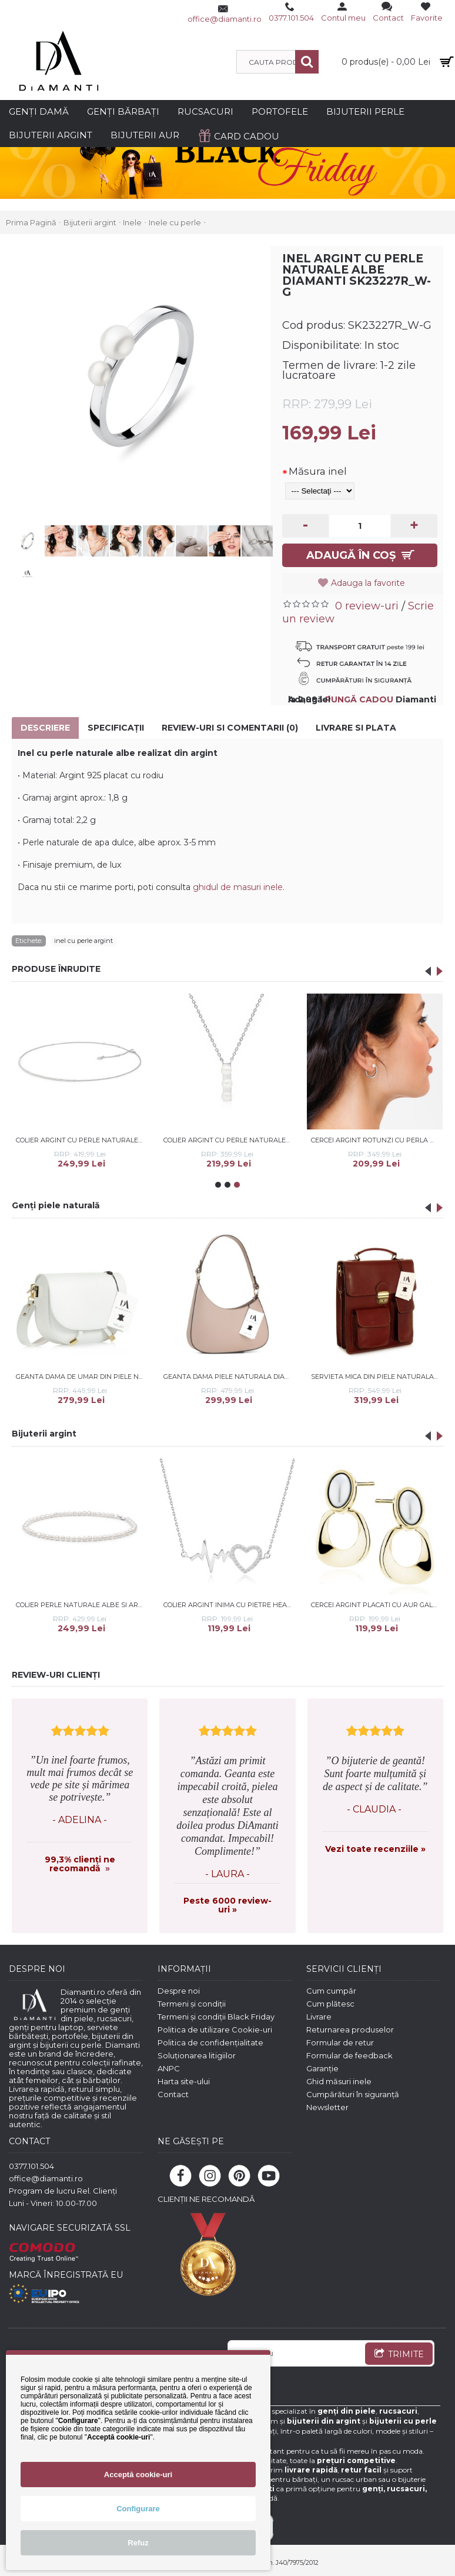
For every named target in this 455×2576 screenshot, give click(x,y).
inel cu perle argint (83, 941)
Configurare (138, 2508)
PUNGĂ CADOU (359, 699)
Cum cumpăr (331, 1990)
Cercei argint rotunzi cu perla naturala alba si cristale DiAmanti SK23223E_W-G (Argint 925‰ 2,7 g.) (377, 1140)
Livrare (319, 2016)
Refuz (138, 2542)
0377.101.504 (31, 2166)
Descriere (45, 727)
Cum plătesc (330, 2003)
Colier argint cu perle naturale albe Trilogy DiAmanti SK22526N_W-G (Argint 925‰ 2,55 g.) (229, 1140)
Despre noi (179, 1990)
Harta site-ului (184, 2081)
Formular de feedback (349, 2055)
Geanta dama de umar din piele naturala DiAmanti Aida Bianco (82, 1376)
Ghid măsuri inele (339, 2081)
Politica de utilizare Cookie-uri (215, 2029)
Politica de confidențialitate (210, 2042)
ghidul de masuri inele (238, 887)
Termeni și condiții (192, 2003)
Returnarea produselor (350, 2029)
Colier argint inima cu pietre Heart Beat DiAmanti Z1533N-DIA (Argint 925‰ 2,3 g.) (229, 1605)
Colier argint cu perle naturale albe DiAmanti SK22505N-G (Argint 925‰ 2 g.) (82, 1140)
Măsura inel (318, 471)
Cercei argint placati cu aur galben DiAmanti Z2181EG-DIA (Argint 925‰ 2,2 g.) (377, 1605)
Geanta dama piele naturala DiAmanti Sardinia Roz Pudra (229, 1376)
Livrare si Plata (356, 727)
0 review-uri (367, 605)
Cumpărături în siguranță (352, 2094)
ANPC (169, 2068)
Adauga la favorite (368, 583)
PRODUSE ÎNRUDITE (56, 969)
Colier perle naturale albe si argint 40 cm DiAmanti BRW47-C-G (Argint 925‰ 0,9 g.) (82, 1605)
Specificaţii (116, 727)
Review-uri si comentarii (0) (230, 727)
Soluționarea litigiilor (197, 2055)
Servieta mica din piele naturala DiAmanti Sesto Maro (377, 1376)
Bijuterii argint (44, 1433)
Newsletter (327, 2107)
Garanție (322, 2068)
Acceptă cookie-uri (138, 2474)
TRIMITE (399, 2354)
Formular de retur (340, 2042)
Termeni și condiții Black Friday (216, 2016)
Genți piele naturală (56, 1205)
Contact (173, 2094)
